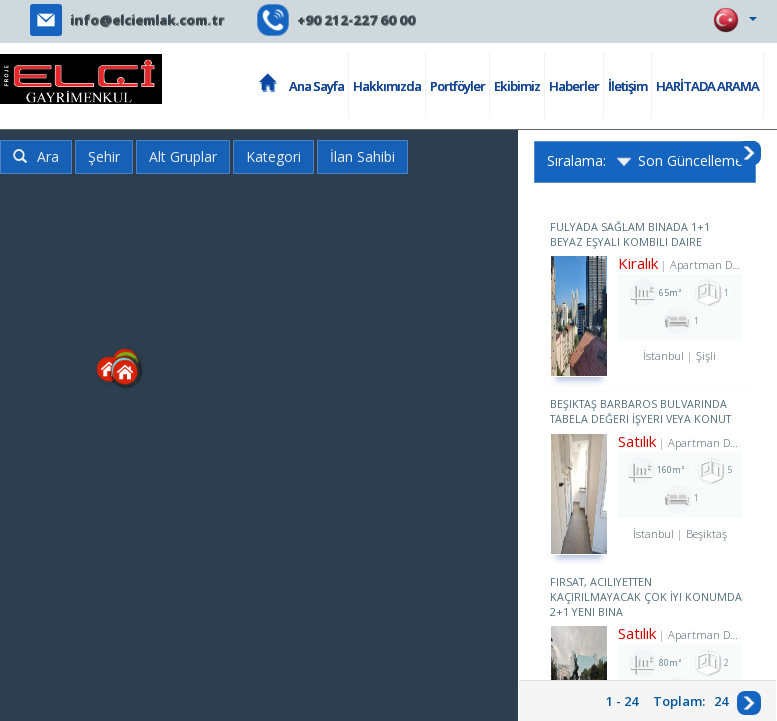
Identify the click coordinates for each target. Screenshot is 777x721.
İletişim (627, 86)
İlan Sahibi (362, 156)
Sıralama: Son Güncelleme (645, 162)
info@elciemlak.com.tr (147, 20)
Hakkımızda (387, 86)
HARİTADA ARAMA (707, 86)
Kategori (273, 156)
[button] (204, 451)
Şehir (104, 156)
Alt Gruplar (183, 156)
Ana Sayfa (316, 86)
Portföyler (457, 86)
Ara (36, 156)
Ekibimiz (517, 86)
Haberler (574, 86)
